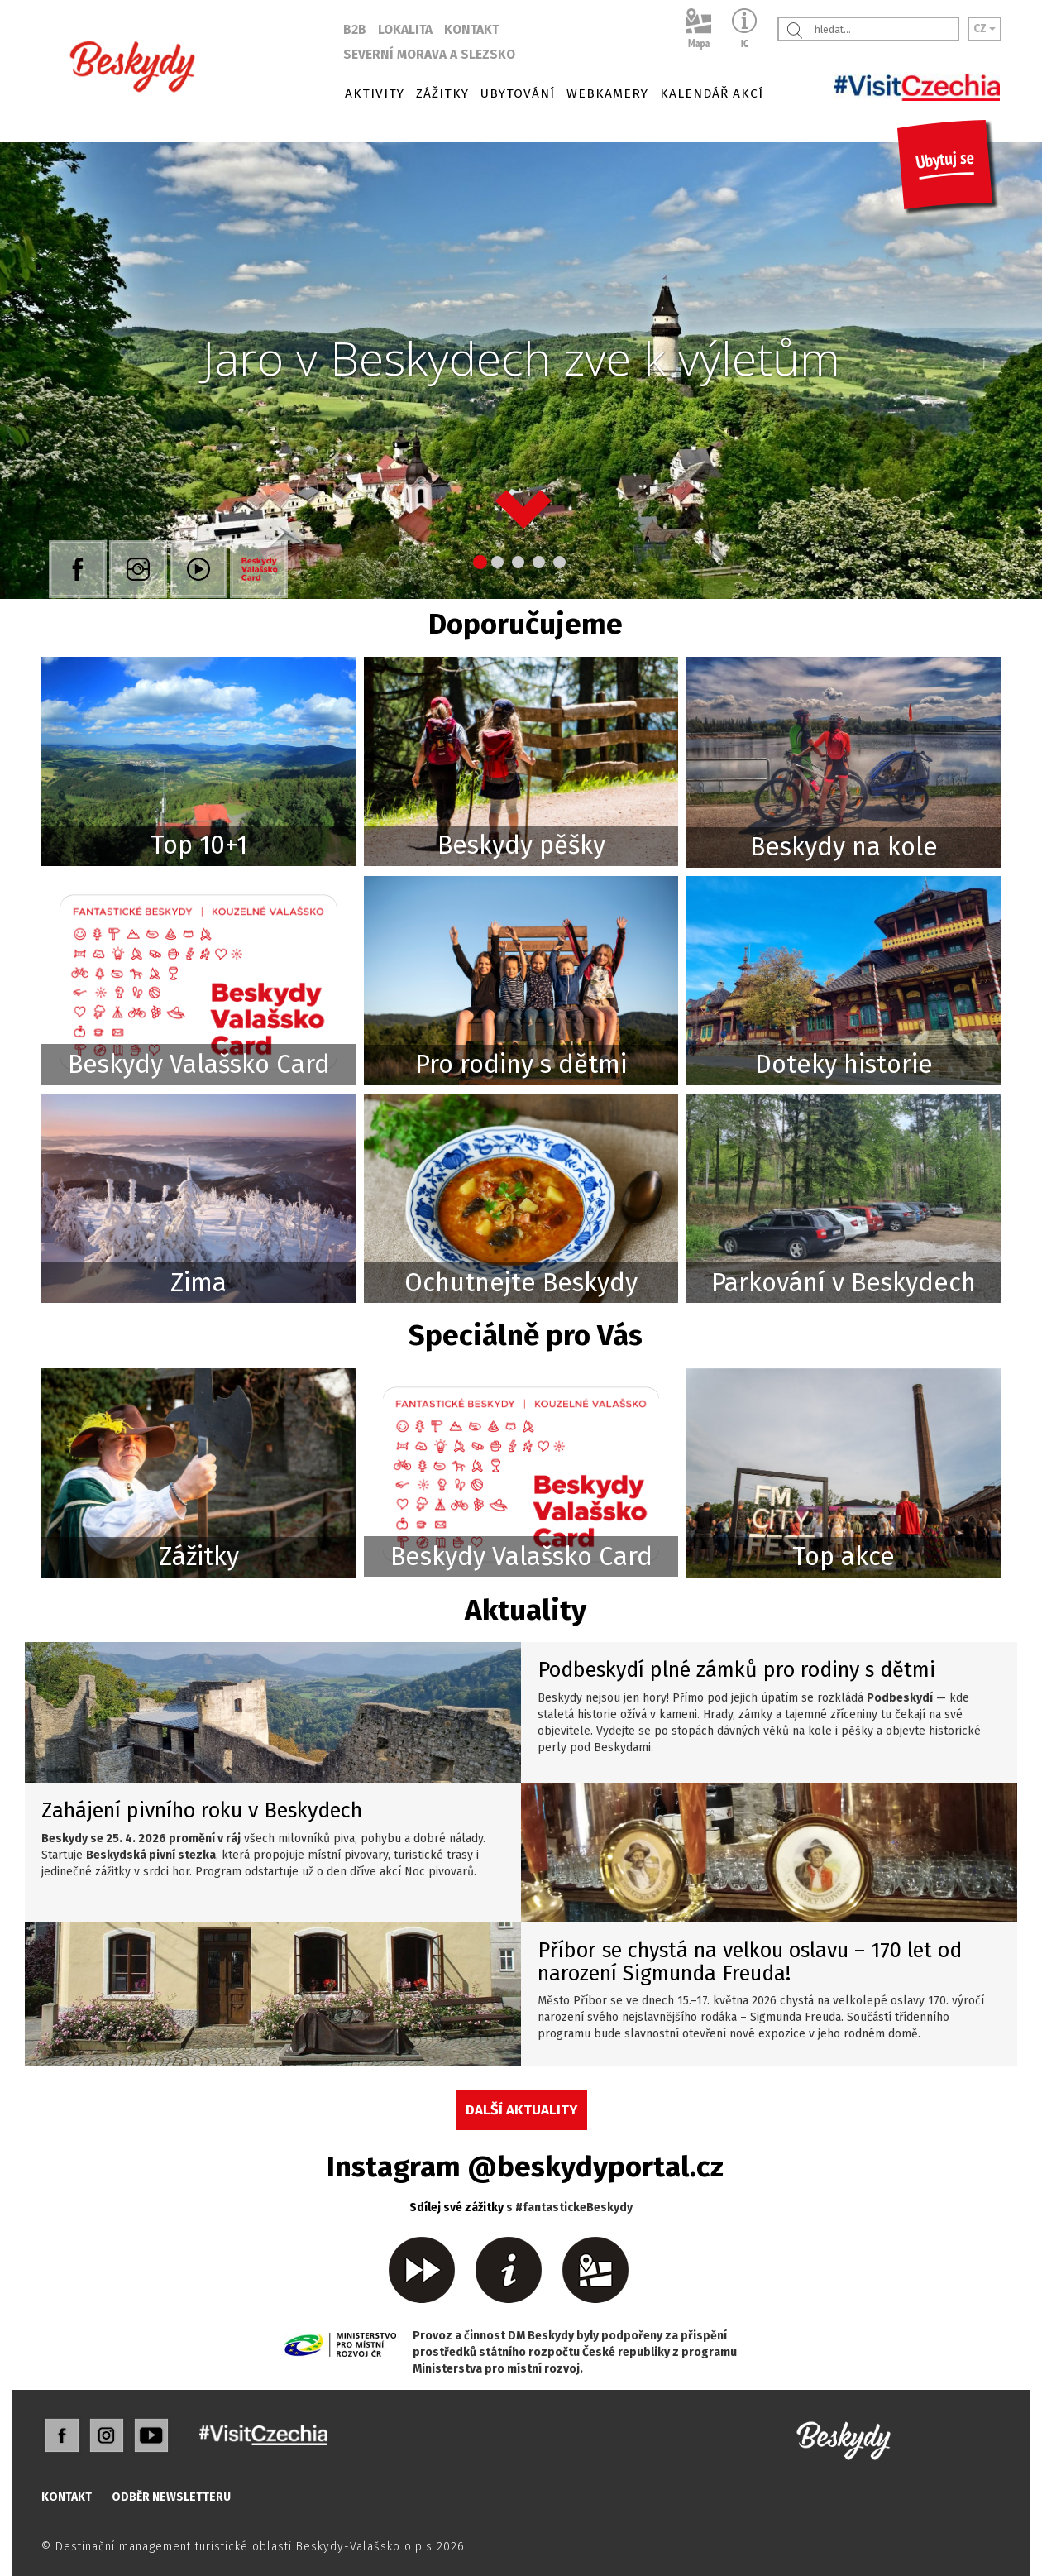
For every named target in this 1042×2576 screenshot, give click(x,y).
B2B (354, 29)
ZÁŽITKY (442, 93)
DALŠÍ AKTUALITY (521, 2109)
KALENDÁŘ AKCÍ (711, 93)
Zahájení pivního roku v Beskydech (201, 1810)
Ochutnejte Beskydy (521, 1282)
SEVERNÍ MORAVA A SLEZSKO (429, 54)
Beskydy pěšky (521, 845)
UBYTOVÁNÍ (517, 93)
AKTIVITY (374, 93)
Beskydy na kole (844, 846)
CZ (984, 29)
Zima (198, 1282)
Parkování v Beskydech (843, 1282)
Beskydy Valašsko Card (199, 1064)
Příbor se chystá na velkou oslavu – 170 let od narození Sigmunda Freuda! (750, 1961)
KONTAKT (471, 29)
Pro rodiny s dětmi (521, 1064)
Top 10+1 (199, 845)
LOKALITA (405, 29)
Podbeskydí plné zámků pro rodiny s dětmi (736, 1670)
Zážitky (199, 1556)
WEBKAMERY (607, 93)
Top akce (843, 1556)
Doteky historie (844, 1064)
